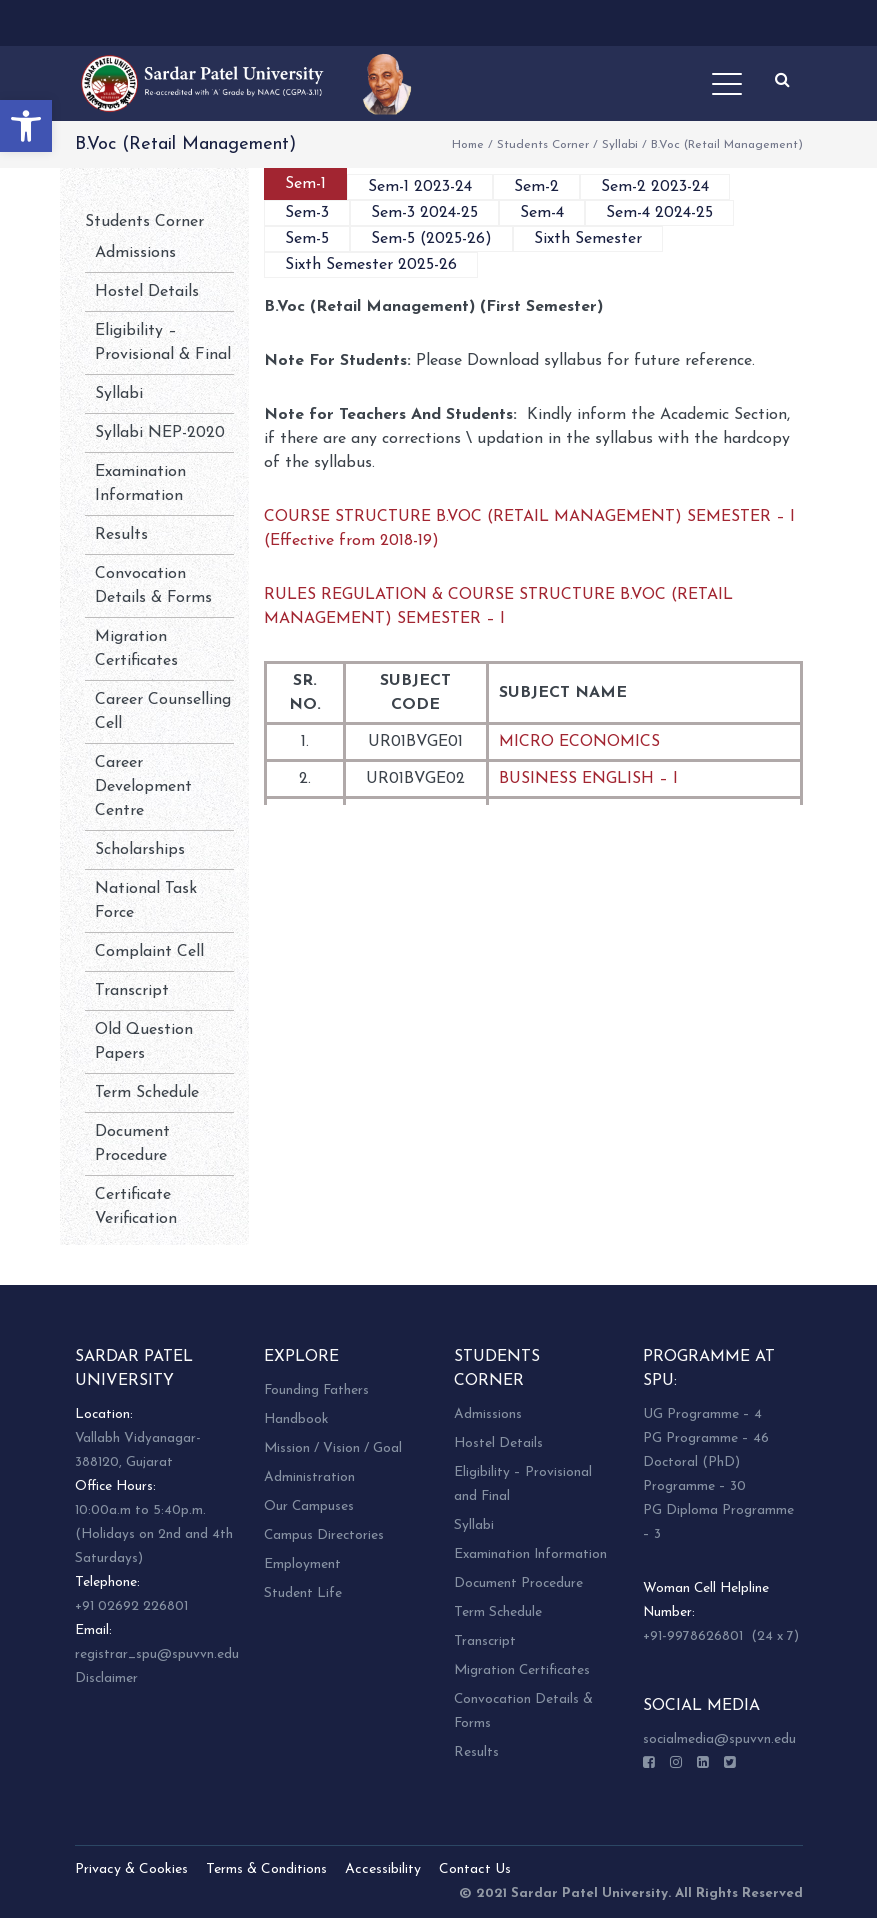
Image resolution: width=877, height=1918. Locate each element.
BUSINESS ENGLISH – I (588, 779)
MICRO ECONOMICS (579, 742)
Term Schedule (147, 1093)
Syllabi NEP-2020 (160, 433)
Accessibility (383, 1869)
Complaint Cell (149, 952)
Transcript (132, 991)
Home (468, 145)
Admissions (135, 253)
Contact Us (475, 1869)
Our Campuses (309, 1506)
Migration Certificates (522, 1670)
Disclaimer (106, 1678)
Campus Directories (324, 1535)
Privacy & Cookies (131, 1869)
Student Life (303, 1593)
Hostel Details (147, 292)
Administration (309, 1477)
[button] (26, 126)
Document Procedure (518, 1583)
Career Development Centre (143, 787)
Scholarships (140, 850)
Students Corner (543, 145)
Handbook (296, 1419)
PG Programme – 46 (706, 1438)
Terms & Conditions (266, 1869)
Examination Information (530, 1554)
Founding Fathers (316, 1390)
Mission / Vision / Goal (333, 1448)
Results (121, 535)
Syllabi (620, 145)
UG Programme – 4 (702, 1414)
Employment (302, 1564)
